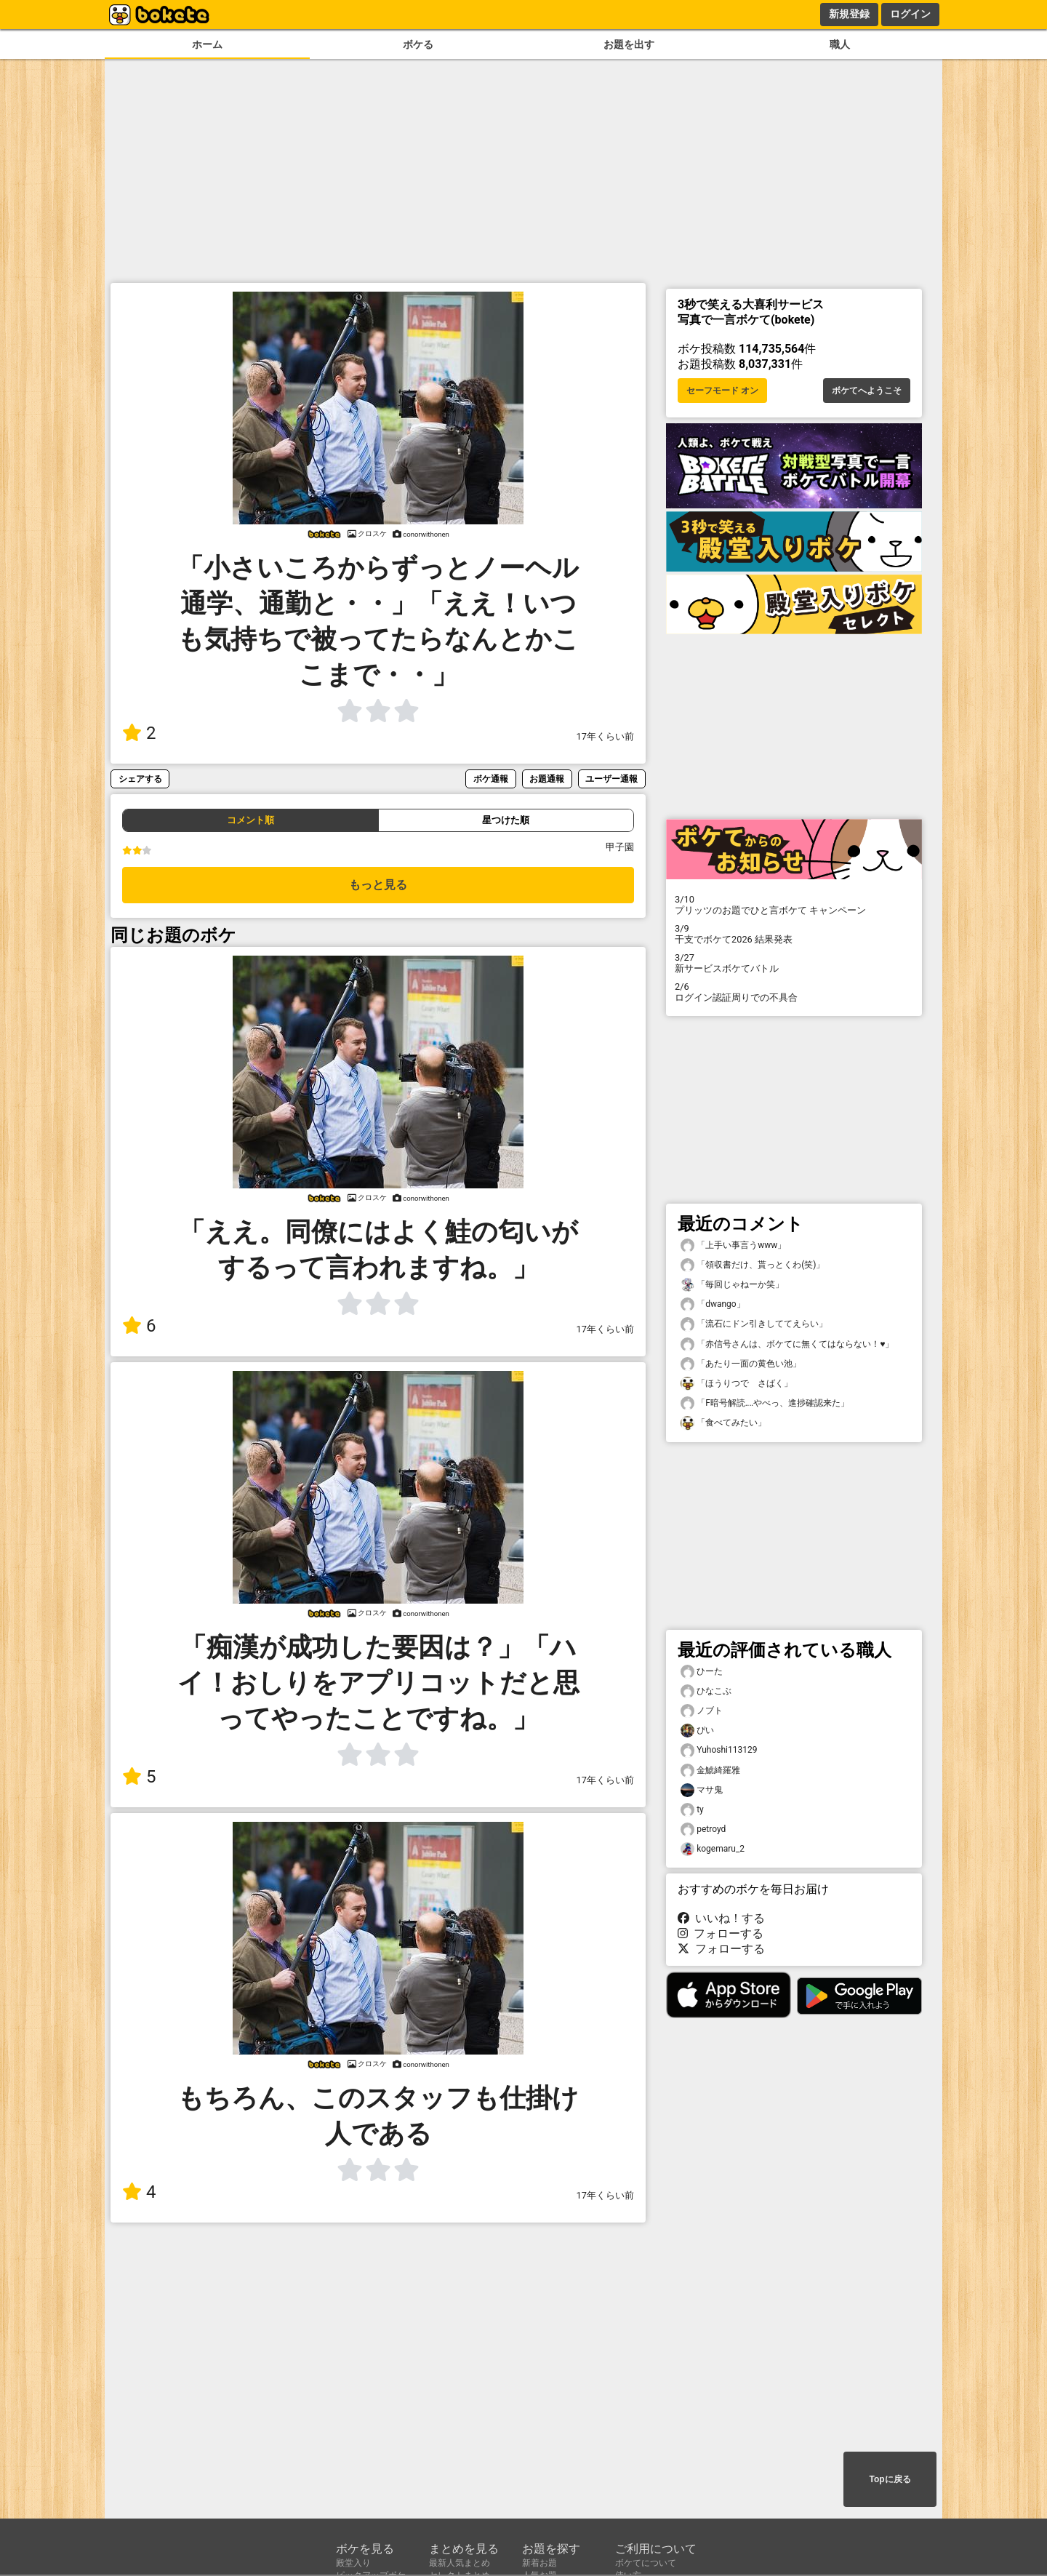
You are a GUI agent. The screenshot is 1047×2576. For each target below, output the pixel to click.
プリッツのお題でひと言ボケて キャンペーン (794, 905)
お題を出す (628, 45)
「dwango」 (713, 1304)
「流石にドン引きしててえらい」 (754, 1324)
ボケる (418, 45)
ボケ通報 (490, 778)
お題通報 (546, 778)
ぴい (697, 1730)
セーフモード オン (722, 390)
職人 (840, 45)
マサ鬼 (702, 1790)
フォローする (720, 1933)
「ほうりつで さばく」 (737, 1384)
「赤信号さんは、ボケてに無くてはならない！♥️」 (787, 1344)
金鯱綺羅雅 (710, 1770)
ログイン (910, 14)
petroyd (703, 1829)
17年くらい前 (605, 736)
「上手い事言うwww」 (733, 1245)
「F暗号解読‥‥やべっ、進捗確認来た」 (765, 1403)
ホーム (207, 45)
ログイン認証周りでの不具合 (794, 992)
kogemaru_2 (713, 1849)
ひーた (702, 1672)
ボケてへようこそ (867, 390)
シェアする (140, 778)
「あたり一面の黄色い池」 (741, 1364)
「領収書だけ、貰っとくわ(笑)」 (753, 1265)
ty (692, 1810)
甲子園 (620, 846)
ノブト (702, 1711)
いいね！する (721, 1918)
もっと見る (378, 885)
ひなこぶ (706, 1691)
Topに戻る (889, 2479)
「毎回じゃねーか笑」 (732, 1285)
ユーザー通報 (611, 778)
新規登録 (849, 14)
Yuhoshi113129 (719, 1750)
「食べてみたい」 (723, 1423)
